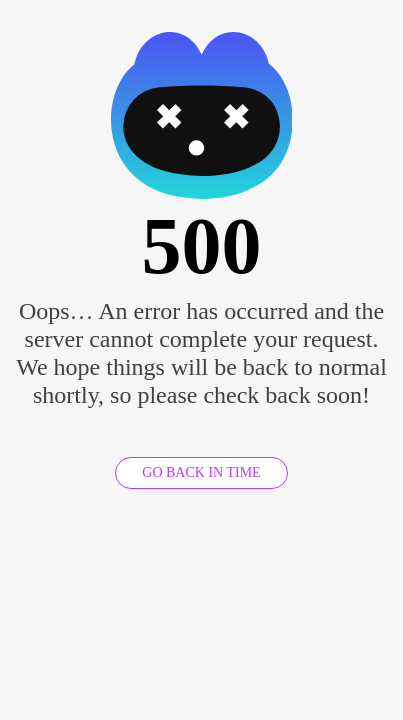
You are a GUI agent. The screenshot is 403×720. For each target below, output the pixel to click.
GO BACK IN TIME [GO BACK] (201, 472)
